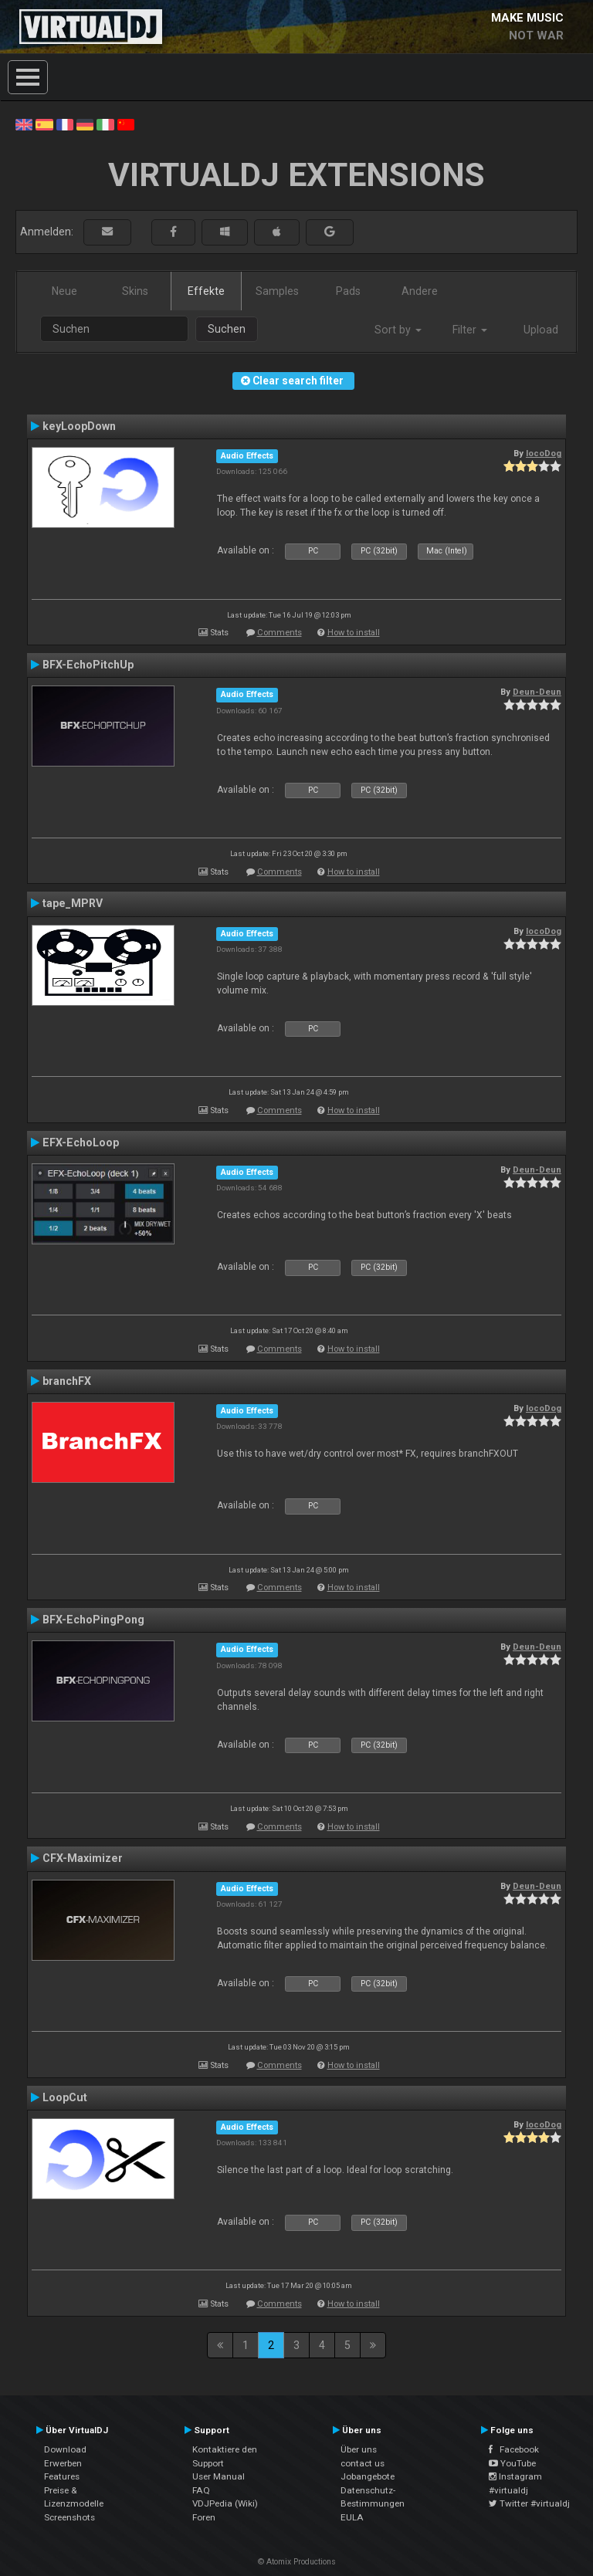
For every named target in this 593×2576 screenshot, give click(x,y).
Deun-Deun (537, 691)
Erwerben (63, 2463)
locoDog (543, 453)
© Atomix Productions (297, 2562)
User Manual (218, 2476)
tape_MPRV (72, 903)
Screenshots (69, 2517)
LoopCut (64, 2097)
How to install (353, 633)
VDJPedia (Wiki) (225, 2503)
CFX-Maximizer (82, 1858)
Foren (203, 2517)
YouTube (512, 2463)
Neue (64, 291)
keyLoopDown (79, 426)
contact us (363, 2463)
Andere (420, 291)
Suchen (227, 329)
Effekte (206, 291)
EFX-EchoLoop (80, 1142)
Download (65, 2449)
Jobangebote (368, 2476)
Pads (348, 291)
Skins (135, 291)
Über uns (359, 2449)
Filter (469, 329)
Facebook (514, 2449)
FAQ (201, 2490)
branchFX (66, 1381)
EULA (352, 2517)
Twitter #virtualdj (529, 2503)
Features (62, 2476)
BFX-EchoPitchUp (88, 664)
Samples (277, 291)
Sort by (398, 329)
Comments (279, 633)
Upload (541, 329)
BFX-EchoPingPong (93, 1619)
